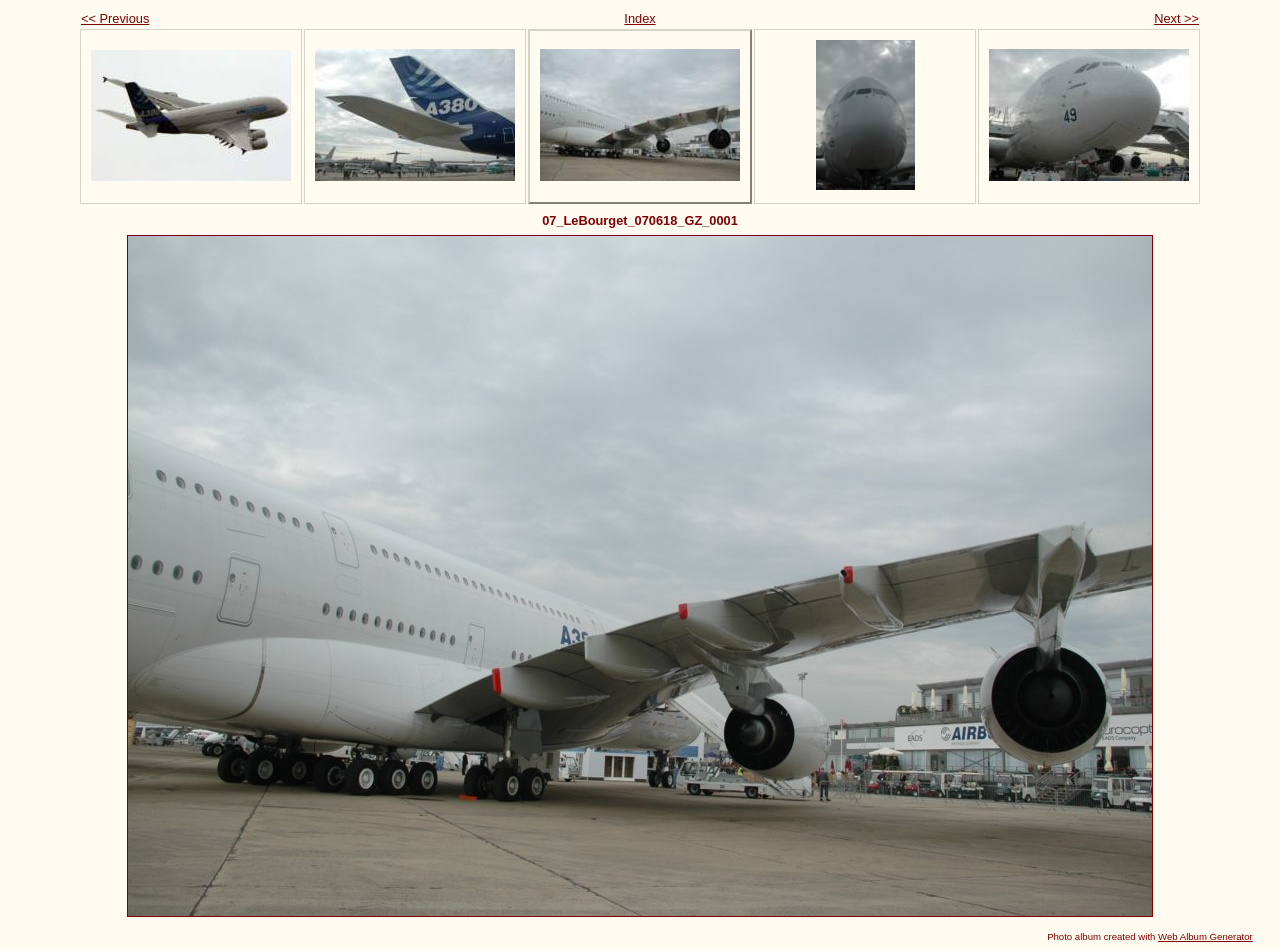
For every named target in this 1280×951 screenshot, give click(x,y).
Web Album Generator (1205, 936)
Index (639, 18)
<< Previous (115, 18)
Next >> (1176, 18)
